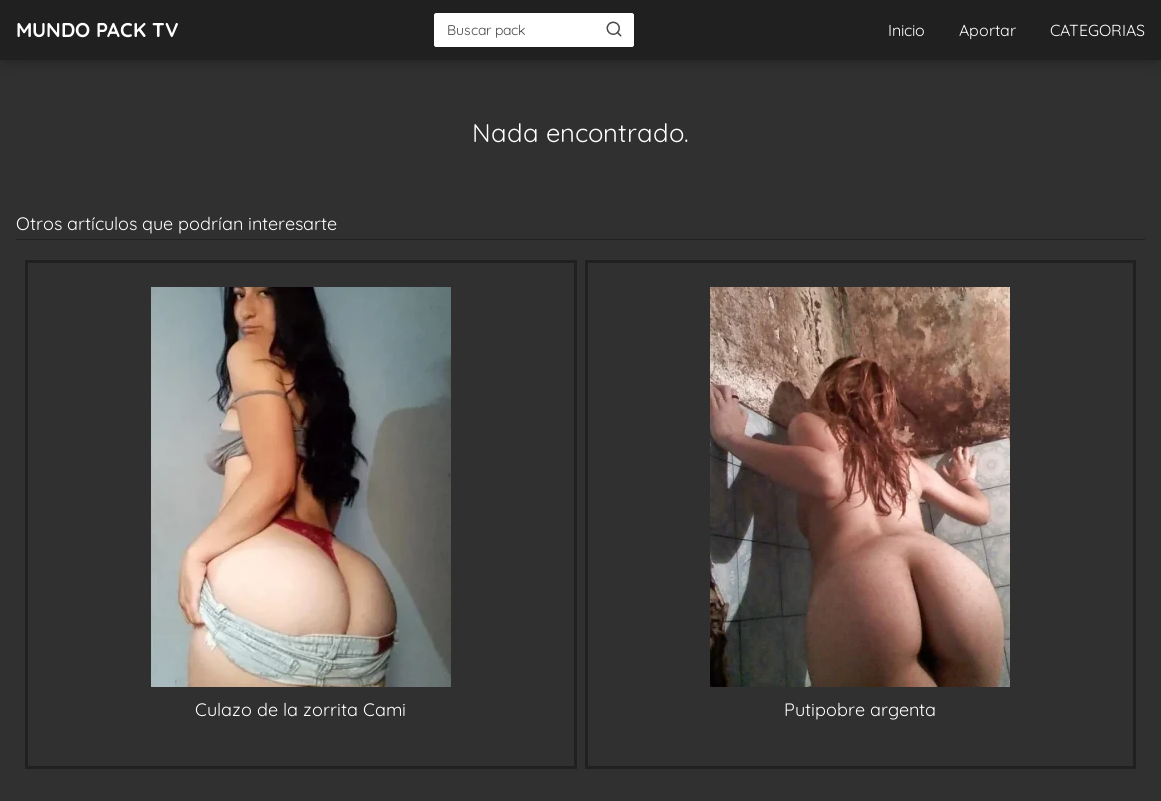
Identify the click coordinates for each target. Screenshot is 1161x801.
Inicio (906, 30)
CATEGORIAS (1097, 30)
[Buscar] (614, 29)
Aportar (987, 30)
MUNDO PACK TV (97, 29)
